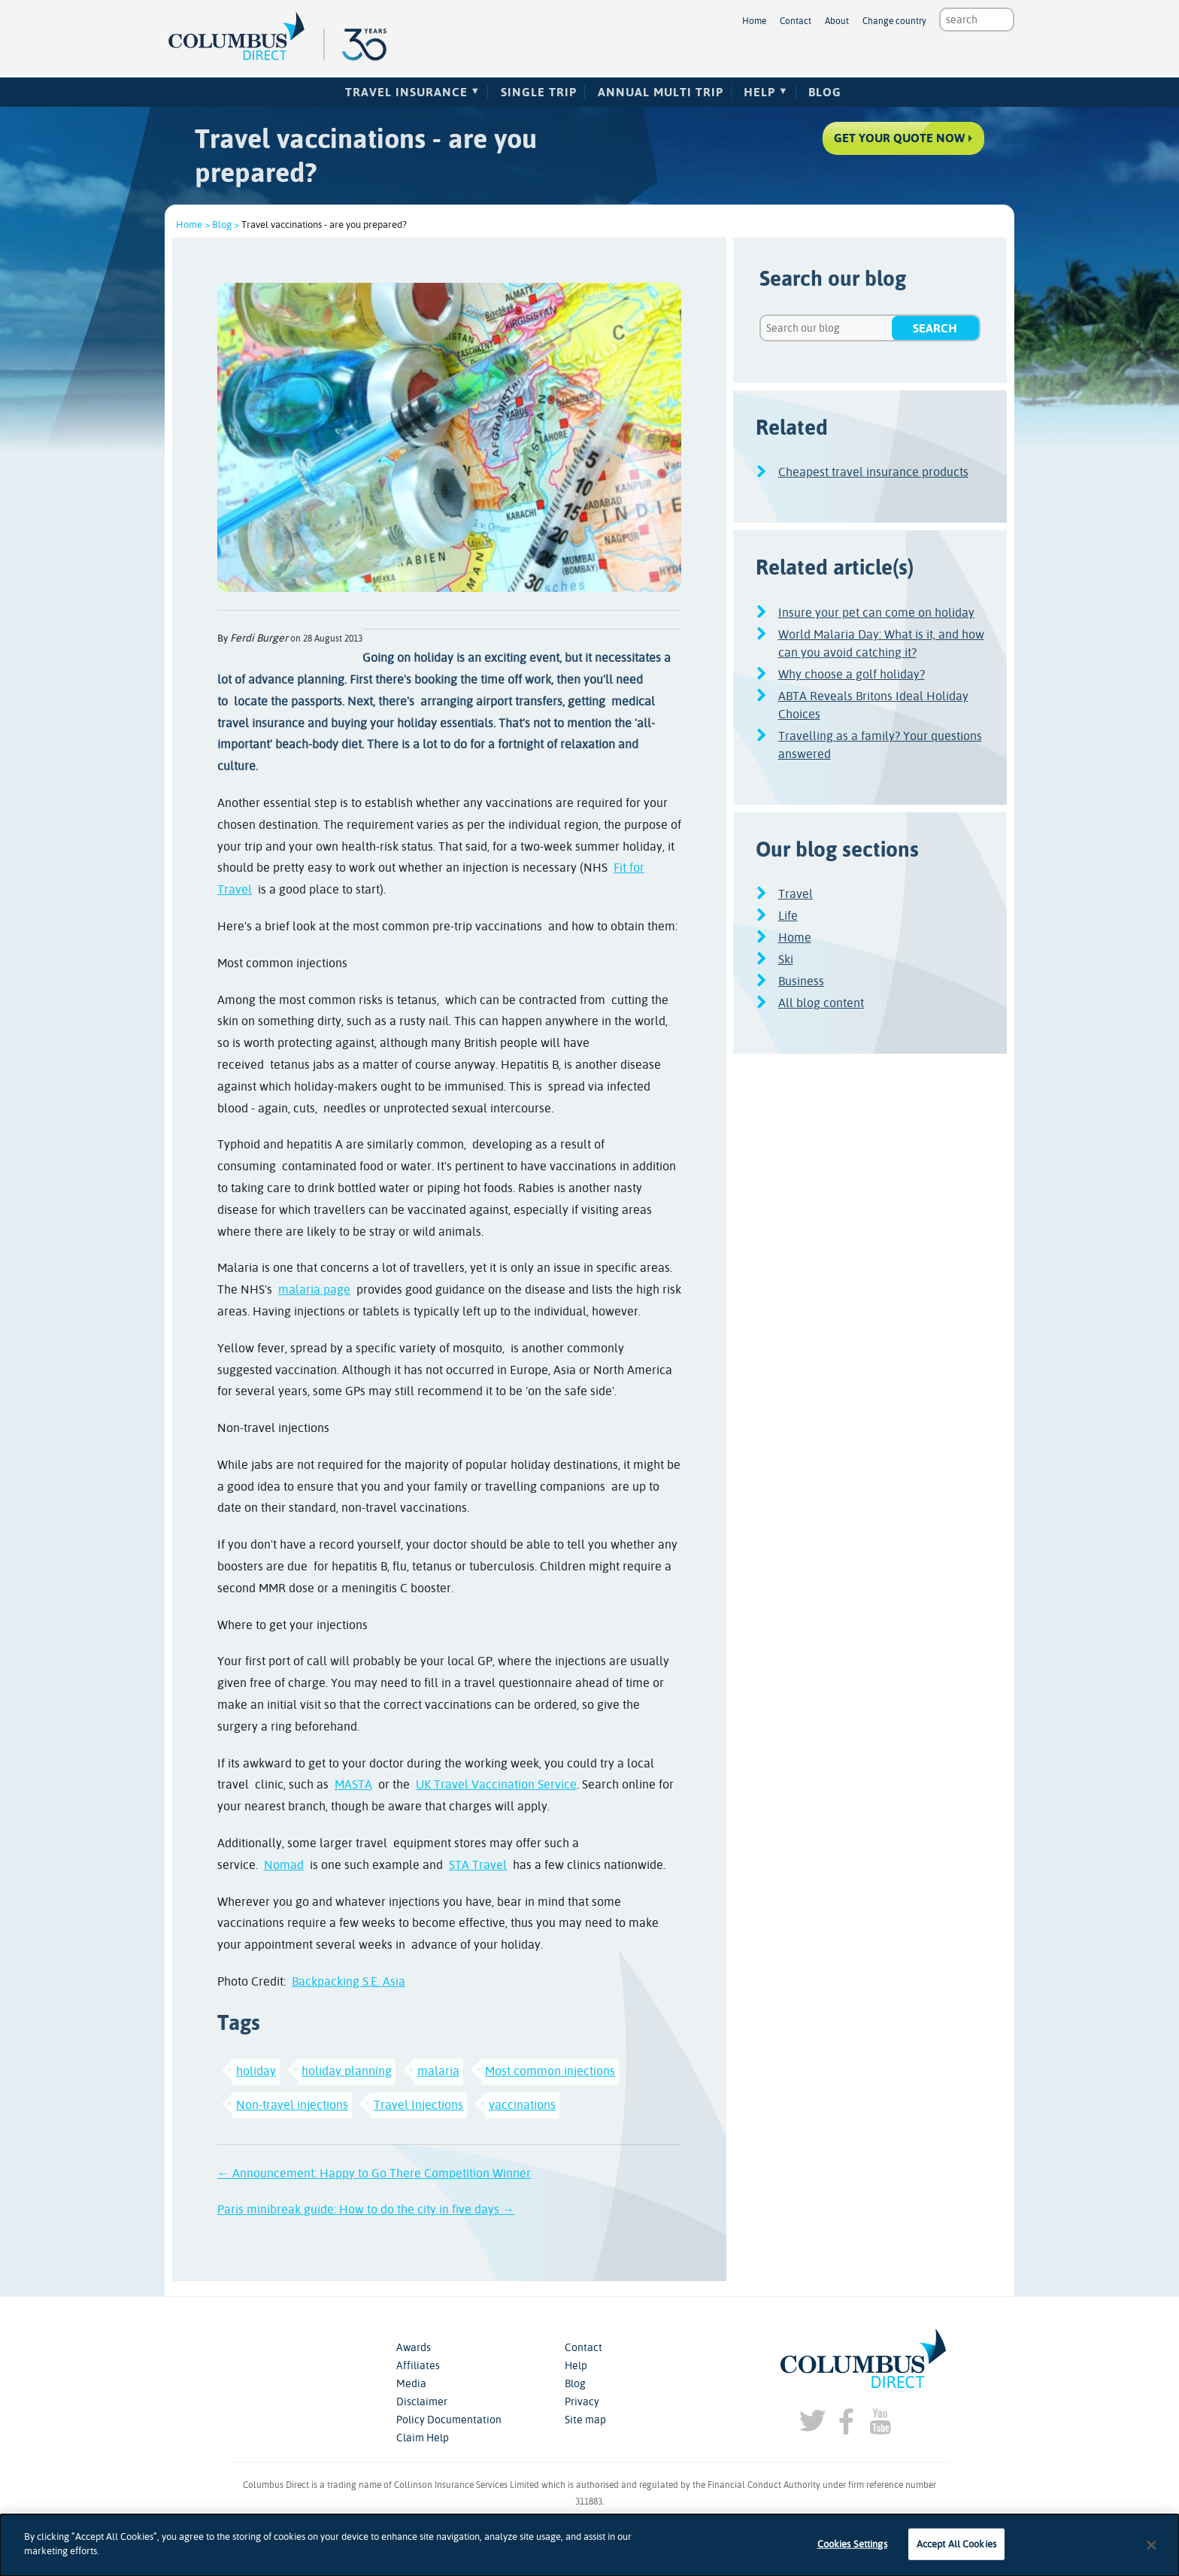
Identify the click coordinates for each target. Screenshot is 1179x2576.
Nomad (284, 1865)
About (837, 21)
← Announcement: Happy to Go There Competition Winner (374, 2173)
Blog (824, 92)
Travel (795, 894)
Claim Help (422, 2438)
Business (801, 981)
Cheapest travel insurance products (873, 472)
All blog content (821, 1003)
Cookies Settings (852, 2544)
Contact (795, 21)
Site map (585, 2420)
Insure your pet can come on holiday (876, 612)
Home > (193, 224)
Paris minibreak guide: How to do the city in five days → (365, 2209)
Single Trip (539, 92)
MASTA (353, 1784)
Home (754, 21)
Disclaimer (421, 2401)
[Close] (1151, 2545)
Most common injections (550, 2071)
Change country (894, 21)
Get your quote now (894, 142)
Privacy (582, 2401)
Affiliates (418, 2365)
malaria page (314, 1289)
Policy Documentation (449, 2420)
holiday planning (347, 2071)
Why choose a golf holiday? (851, 674)
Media (411, 2383)
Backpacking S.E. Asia (348, 1981)
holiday (256, 2071)
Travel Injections (418, 2105)
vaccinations (522, 2105)
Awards (413, 2347)
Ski (785, 959)
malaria (438, 2071)
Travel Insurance (406, 92)
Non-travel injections (292, 2105)
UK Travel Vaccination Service (496, 1784)
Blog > (225, 224)
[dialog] (589, 2545)
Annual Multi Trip (660, 92)
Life (788, 916)
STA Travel (478, 1865)
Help (759, 92)
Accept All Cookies (956, 2544)
